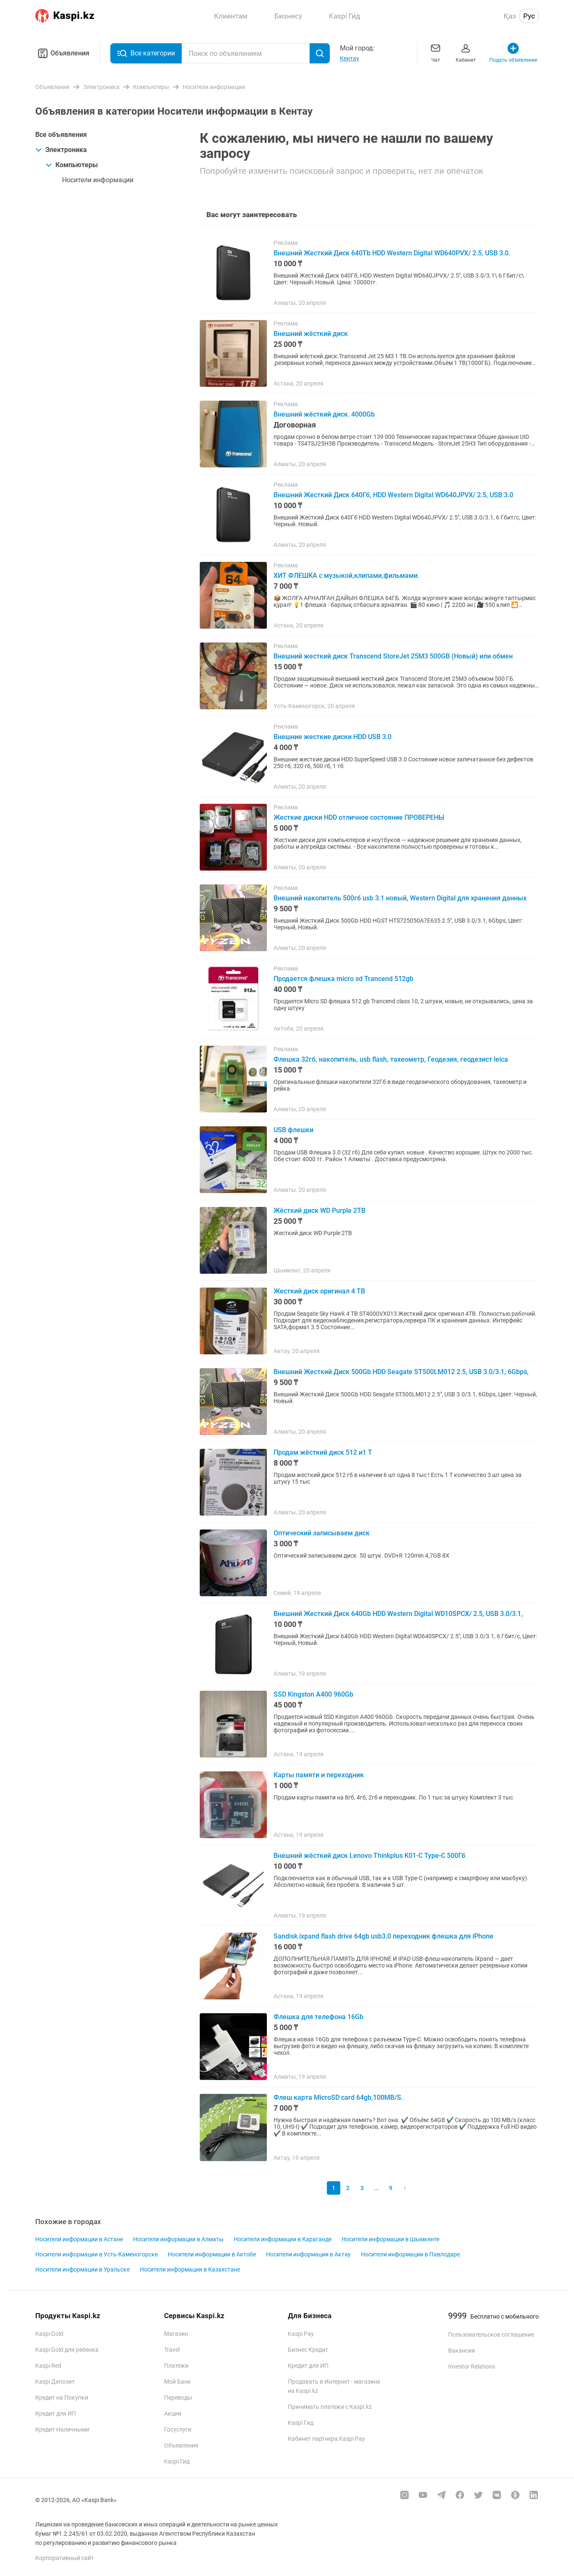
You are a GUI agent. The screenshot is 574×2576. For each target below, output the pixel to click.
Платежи (176, 2365)
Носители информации (97, 180)
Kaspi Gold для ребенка (67, 2349)
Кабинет (466, 52)
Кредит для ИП (55, 2413)
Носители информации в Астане (79, 2239)
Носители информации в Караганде (282, 2239)
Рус (529, 16)
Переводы (178, 2397)
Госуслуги (177, 2429)
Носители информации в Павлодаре (410, 2254)
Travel (172, 2349)
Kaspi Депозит (55, 2381)
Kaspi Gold (49, 2333)
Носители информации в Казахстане (190, 2269)
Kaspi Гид (177, 2461)
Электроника (61, 150)
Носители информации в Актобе (212, 2254)
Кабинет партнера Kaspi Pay (326, 2438)
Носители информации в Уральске (82, 2269)
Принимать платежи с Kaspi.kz (330, 2406)
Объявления (62, 53)
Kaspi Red (48, 2365)
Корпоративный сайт (64, 2558)
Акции (172, 2413)
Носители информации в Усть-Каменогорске (96, 2254)
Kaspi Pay (301, 2333)
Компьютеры (71, 165)
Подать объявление (513, 52)
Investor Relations (471, 2366)
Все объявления (61, 135)
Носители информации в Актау (308, 2254)
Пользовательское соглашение (491, 2334)
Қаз (510, 16)
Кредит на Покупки (61, 2397)
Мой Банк (177, 2381)
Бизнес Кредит (308, 2349)
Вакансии (461, 2350)
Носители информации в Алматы (178, 2239)
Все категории (146, 53)
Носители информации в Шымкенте (390, 2239)
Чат (435, 52)
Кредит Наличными (62, 2429)
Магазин (176, 2333)
